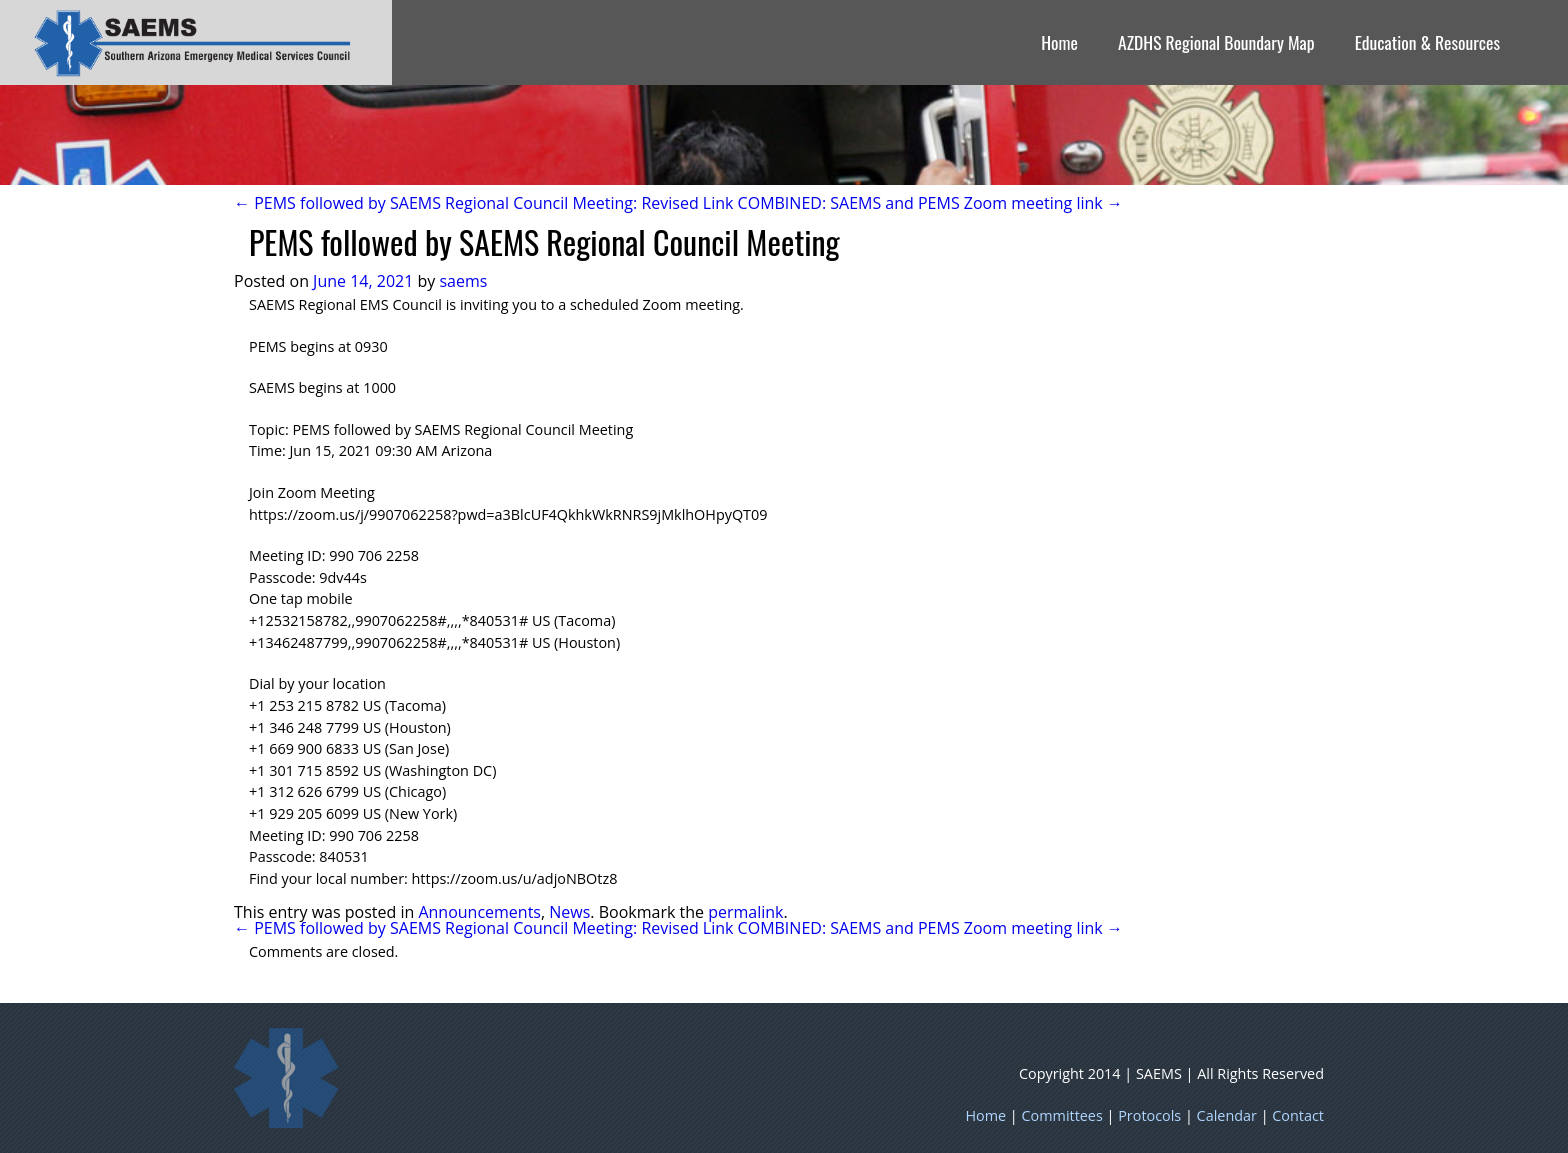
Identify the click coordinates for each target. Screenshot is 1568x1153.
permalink (745, 912)
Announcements (479, 912)
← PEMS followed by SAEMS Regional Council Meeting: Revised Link (483, 203)
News (569, 912)
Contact (1298, 1115)
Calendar (1227, 1115)
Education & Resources (1427, 42)
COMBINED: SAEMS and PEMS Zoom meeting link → (930, 203)
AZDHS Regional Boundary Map (1216, 42)
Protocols (1149, 1115)
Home (1059, 42)
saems (463, 281)
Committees (1062, 1115)
